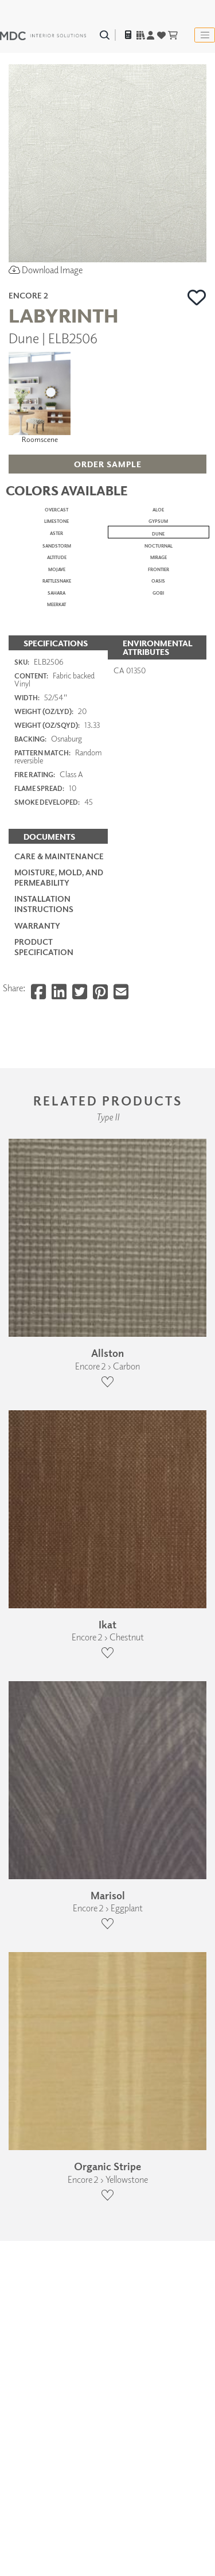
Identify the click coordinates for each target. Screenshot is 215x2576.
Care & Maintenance (59, 1720)
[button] (196, 297)
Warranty (37, 1789)
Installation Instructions (43, 1768)
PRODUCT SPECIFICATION (43, 1811)
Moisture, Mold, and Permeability (58, 1741)
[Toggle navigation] (204, 35)
